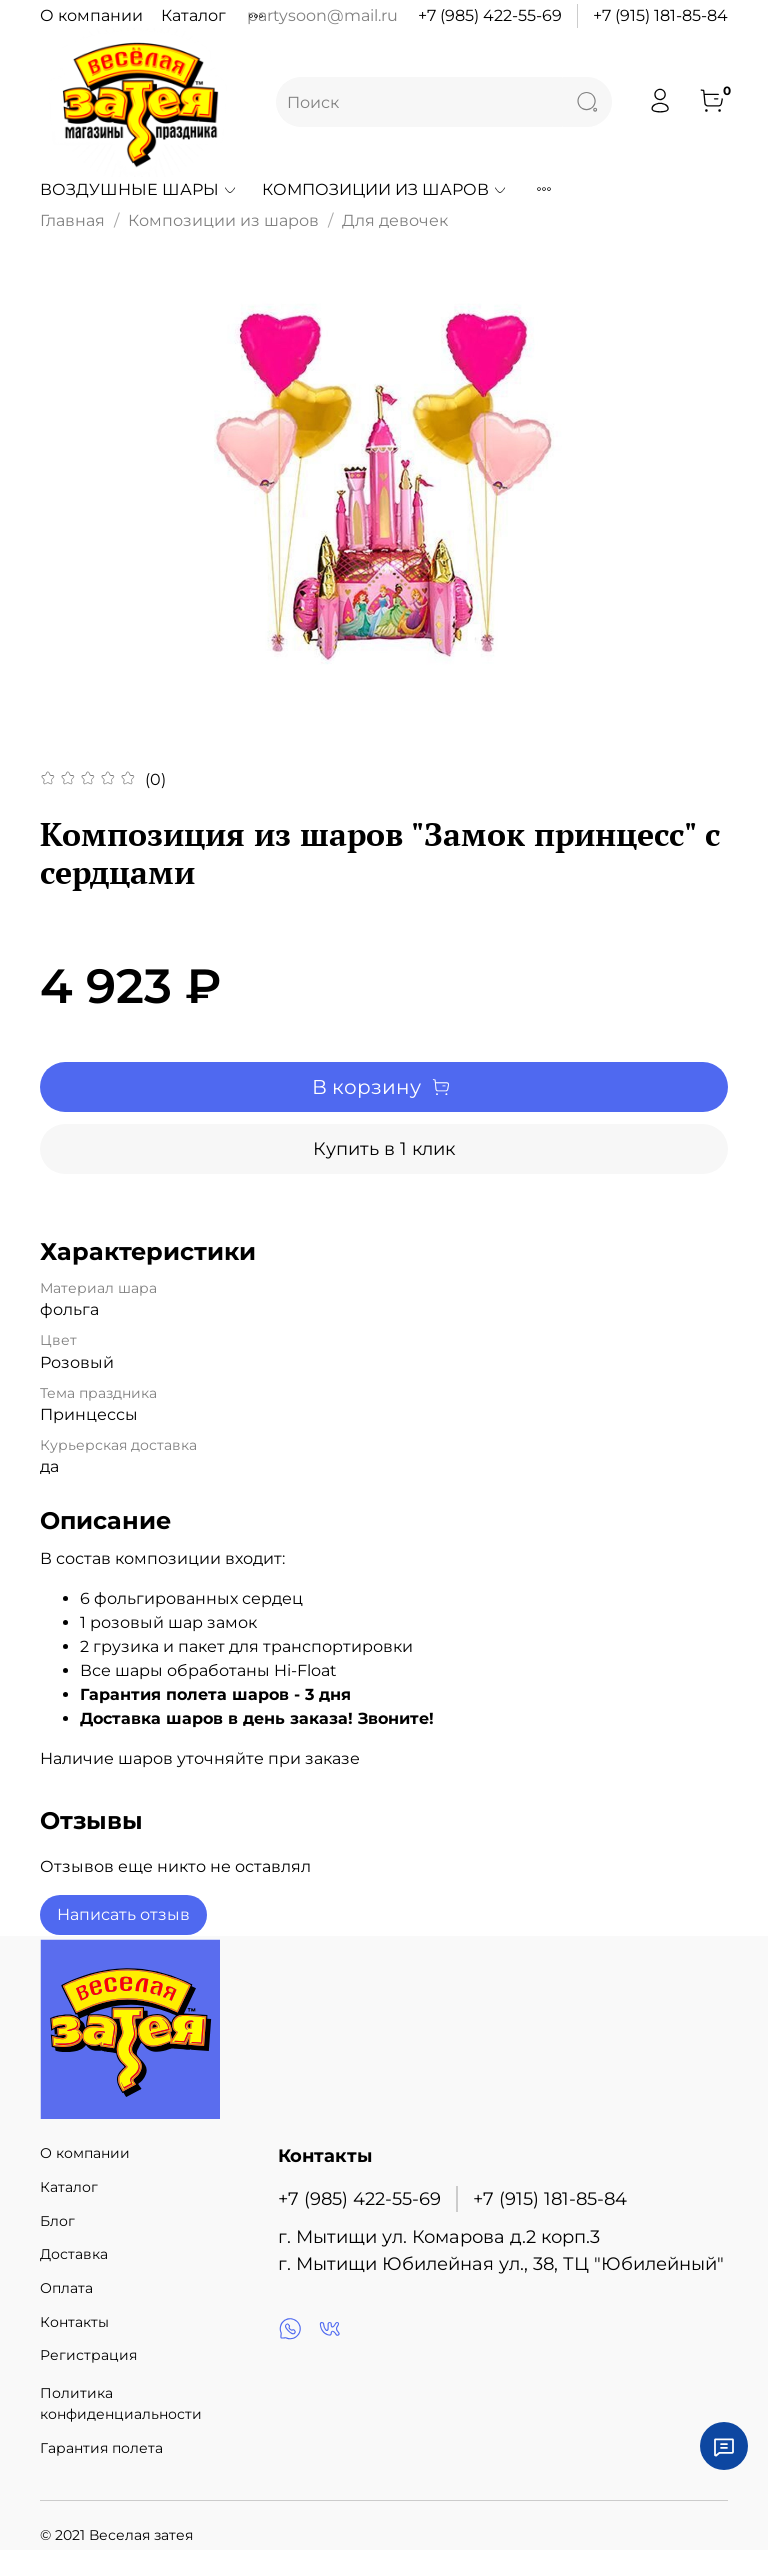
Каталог (193, 15)
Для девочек (395, 220)
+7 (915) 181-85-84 (660, 15)
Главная (72, 220)
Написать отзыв (123, 1914)
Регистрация (88, 2355)
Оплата (66, 2288)
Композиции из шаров (385, 189)
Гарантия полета (101, 2448)
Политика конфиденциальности (121, 2404)
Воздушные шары (139, 189)
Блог (57, 2221)
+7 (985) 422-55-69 (490, 15)
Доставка (74, 2254)
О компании (91, 15)
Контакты (74, 2322)
